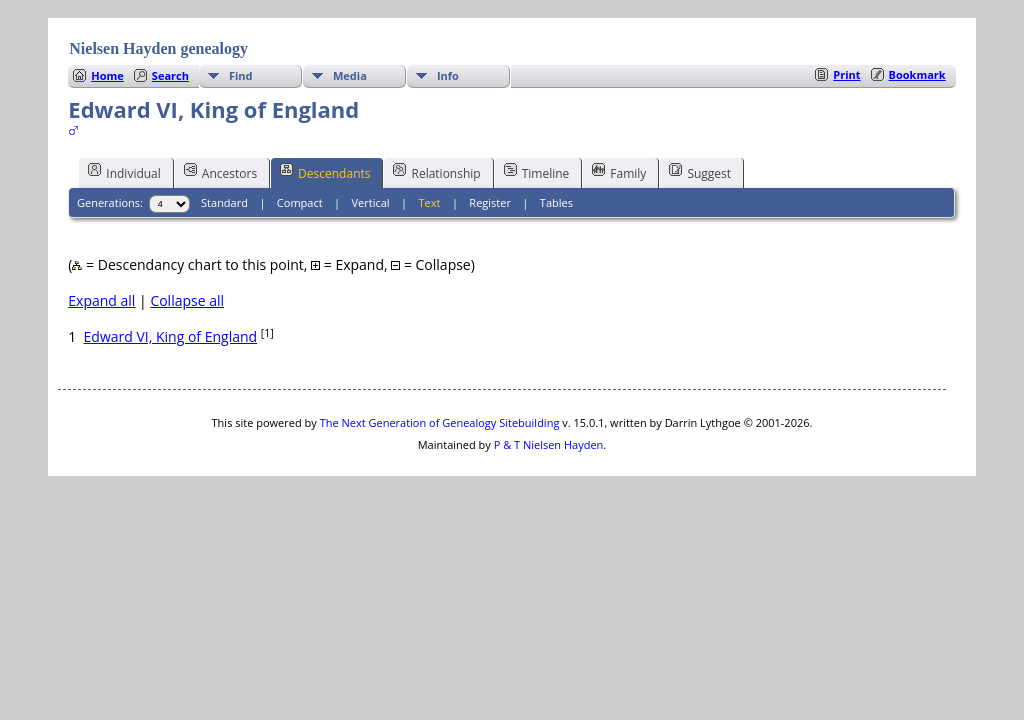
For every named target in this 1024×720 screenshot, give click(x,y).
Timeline (537, 172)
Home (107, 75)
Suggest (700, 172)
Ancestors (220, 172)
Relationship (436, 172)
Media (350, 75)
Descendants (325, 172)
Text (430, 202)
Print (846, 74)
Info (448, 75)
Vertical (371, 202)
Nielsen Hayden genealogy (158, 48)
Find (241, 75)
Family (619, 172)
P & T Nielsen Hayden (549, 444)
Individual (124, 172)
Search (170, 75)
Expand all (101, 300)
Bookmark (917, 74)
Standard (224, 202)
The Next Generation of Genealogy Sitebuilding (440, 422)
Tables (556, 202)
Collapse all (187, 300)
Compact (300, 202)
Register (490, 202)
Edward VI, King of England (171, 336)
